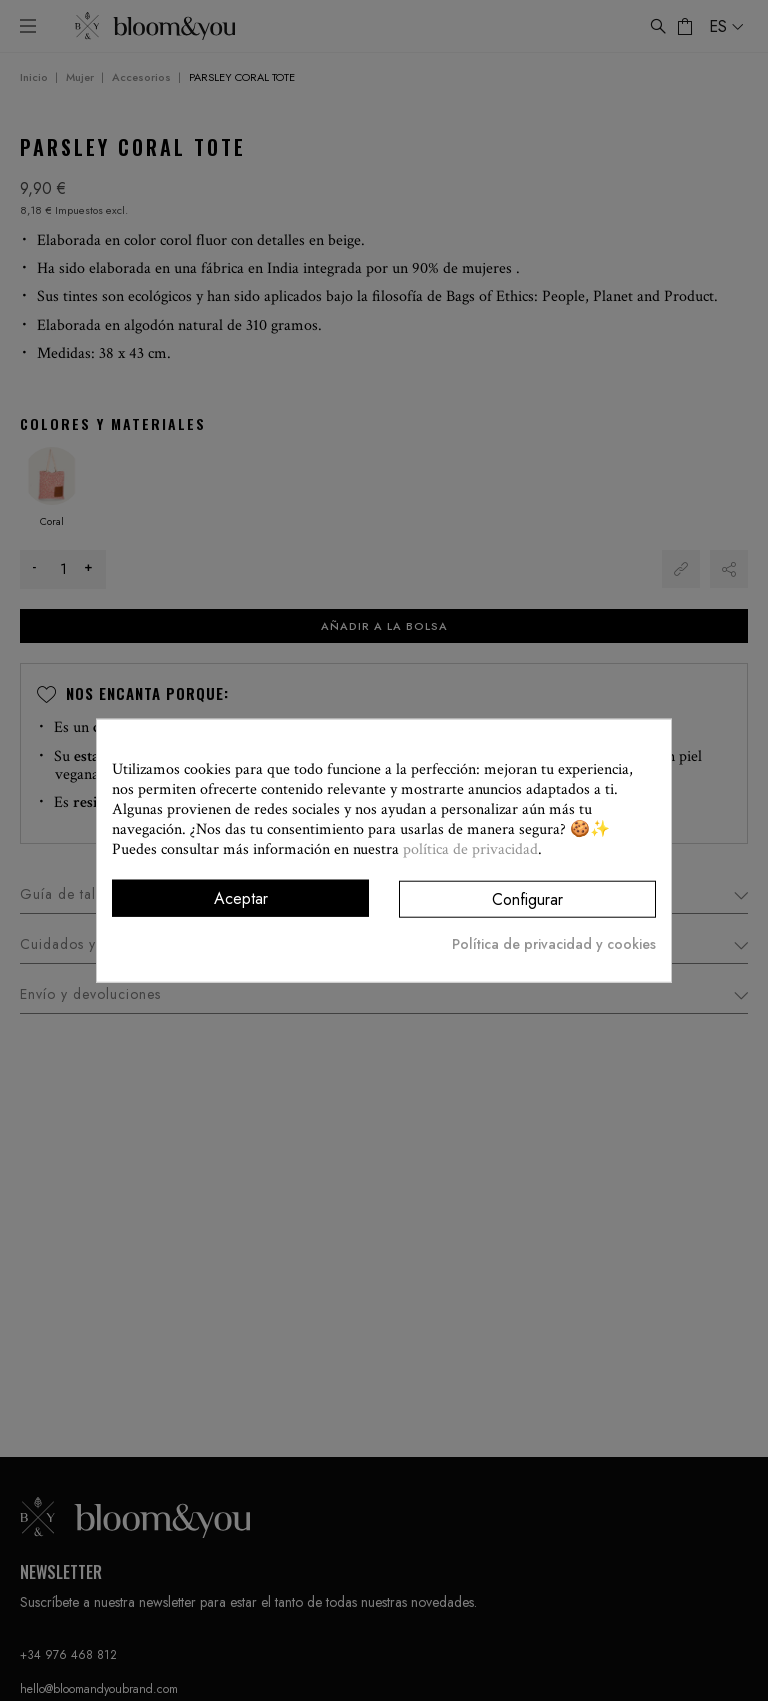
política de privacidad (470, 848)
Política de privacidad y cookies (554, 944)
